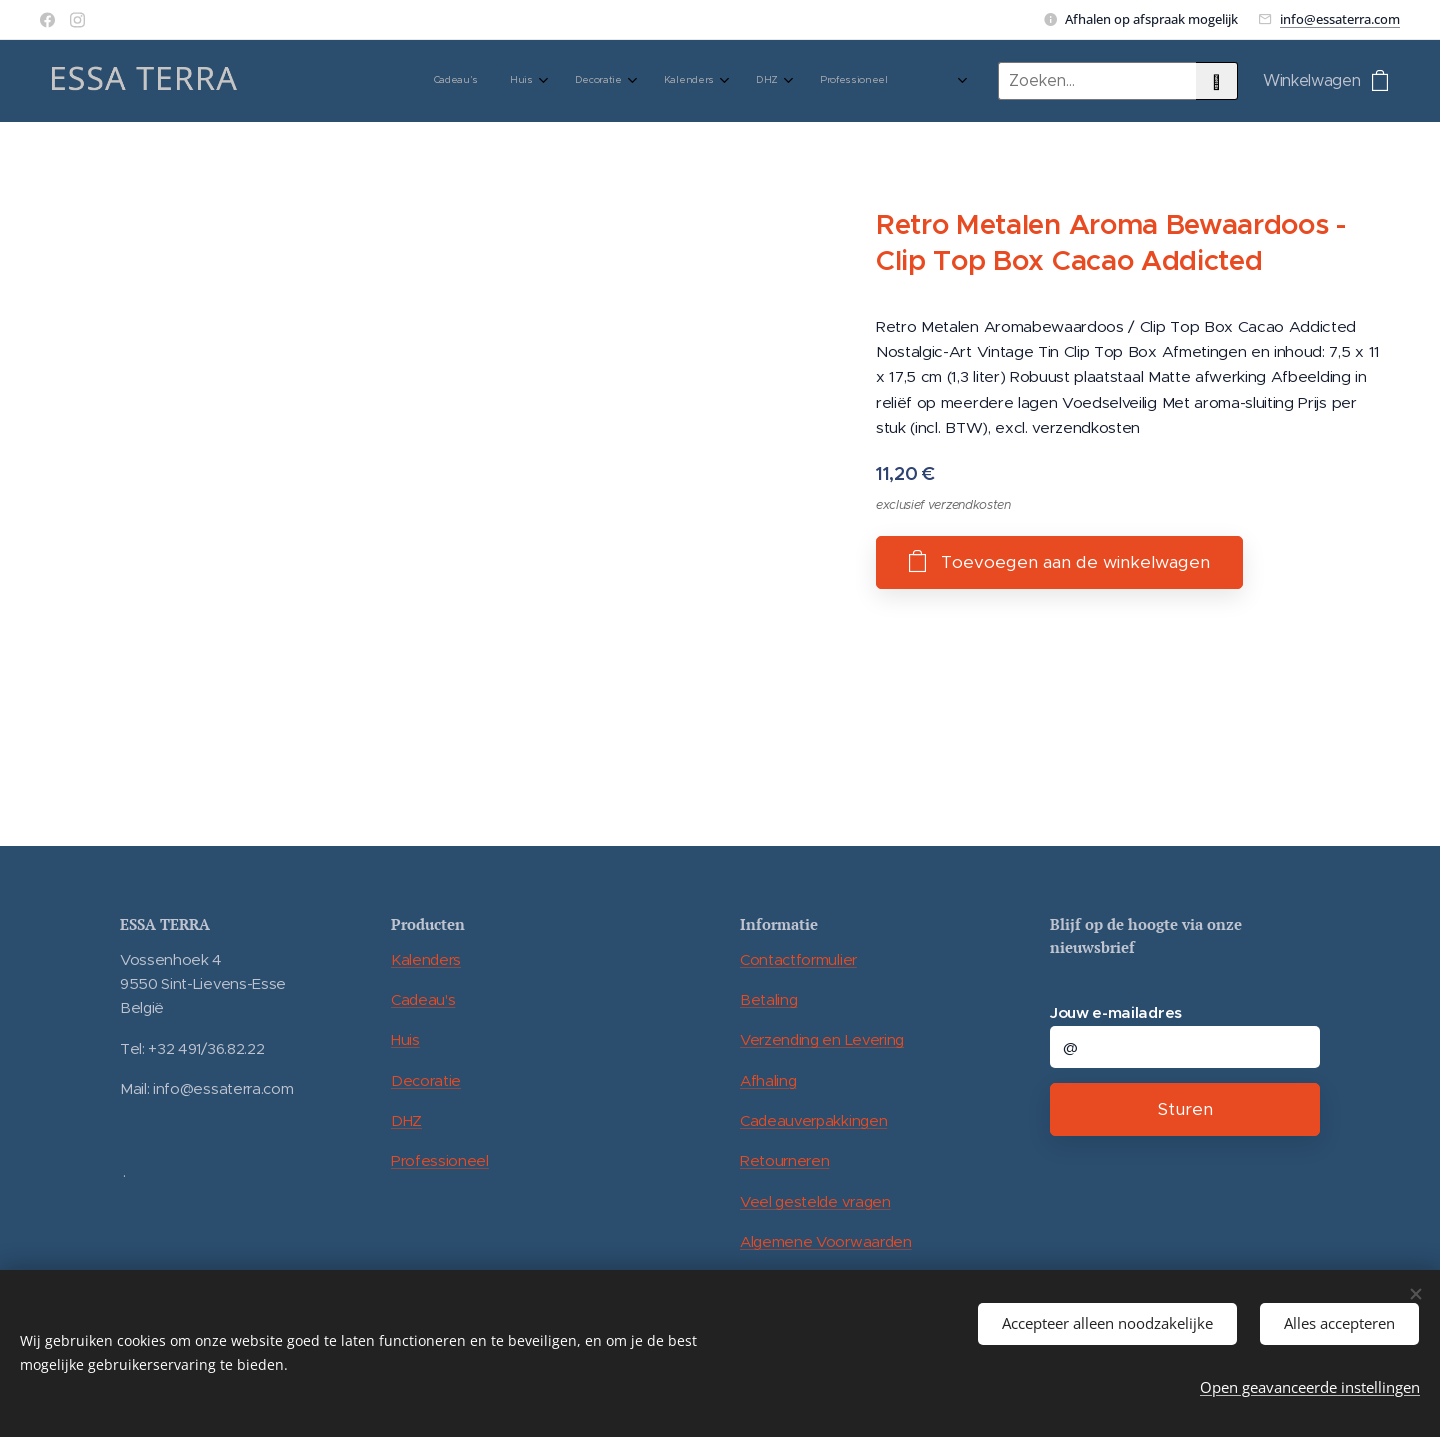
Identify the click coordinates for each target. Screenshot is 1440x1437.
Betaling (768, 999)
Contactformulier (798, 959)
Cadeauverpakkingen (813, 1120)
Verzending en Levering (822, 1039)
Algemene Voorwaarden (826, 1241)
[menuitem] (629, 81)
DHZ (406, 1120)
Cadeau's (423, 999)
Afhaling (768, 1080)
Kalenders (426, 959)
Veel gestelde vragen (815, 1201)
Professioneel (440, 1160)
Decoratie (426, 1080)
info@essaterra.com (1340, 19)
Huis (405, 1039)
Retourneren (784, 1160)
